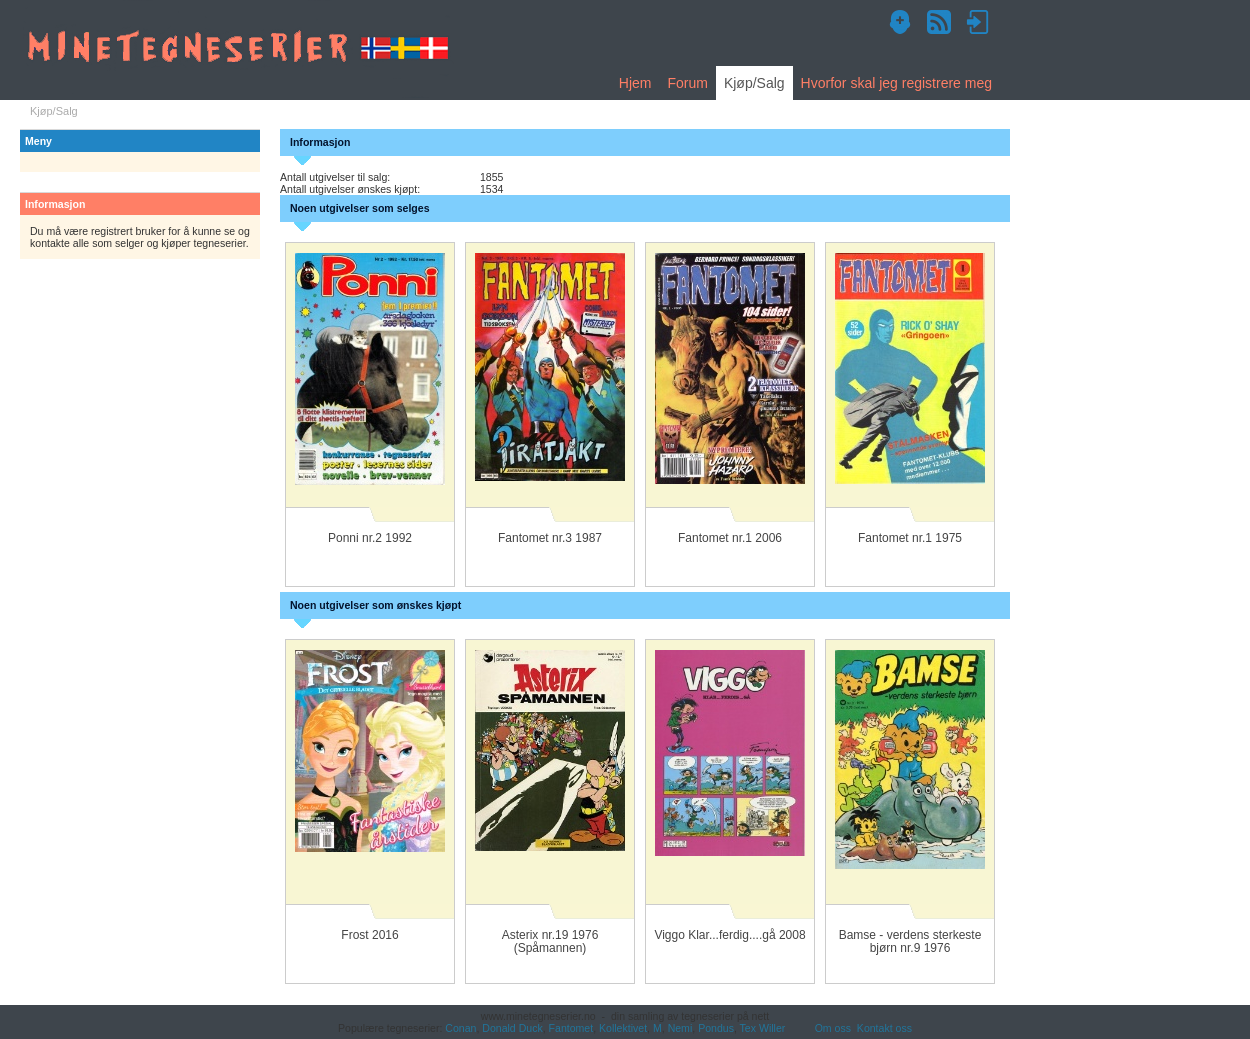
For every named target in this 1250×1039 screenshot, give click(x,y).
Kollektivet (623, 1028)
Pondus (716, 1028)
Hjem (635, 83)
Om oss (833, 1028)
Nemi (680, 1028)
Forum (687, 83)
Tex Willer (763, 1028)
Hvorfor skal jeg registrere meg (896, 83)
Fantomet (571, 1028)
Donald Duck (512, 1028)
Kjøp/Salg (754, 83)
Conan (460, 1028)
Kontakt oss (884, 1028)
